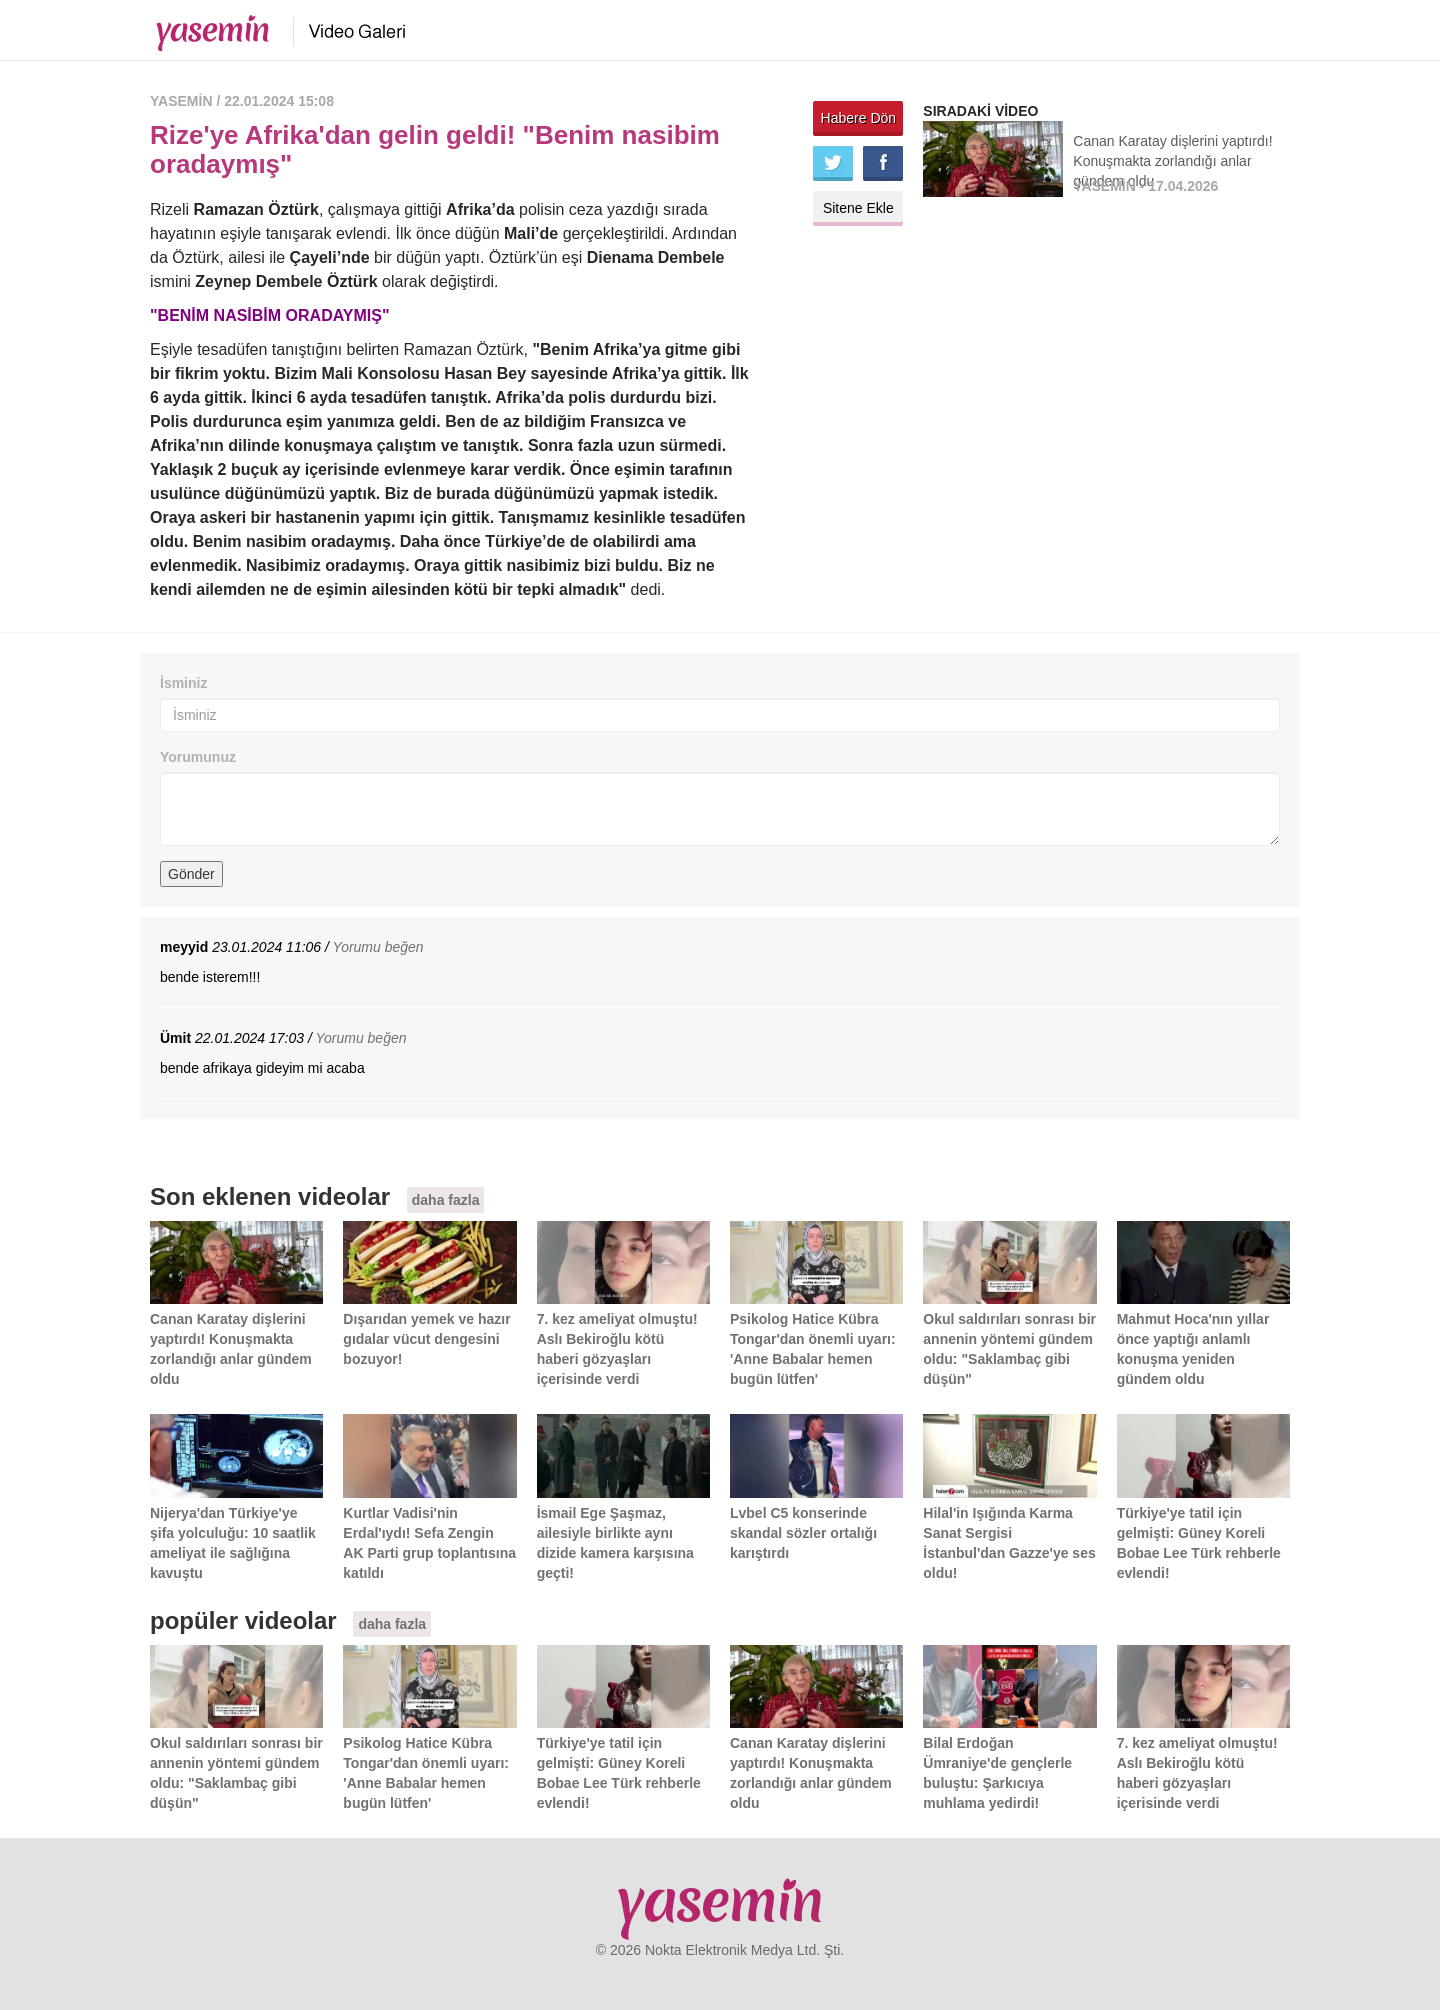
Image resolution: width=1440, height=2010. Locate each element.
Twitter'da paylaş (833, 163)
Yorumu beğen (378, 947)
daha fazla (446, 1200)
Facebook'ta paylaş (883, 163)
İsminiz (183, 683)
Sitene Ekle (858, 208)
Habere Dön (859, 118)
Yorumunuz (198, 757)
